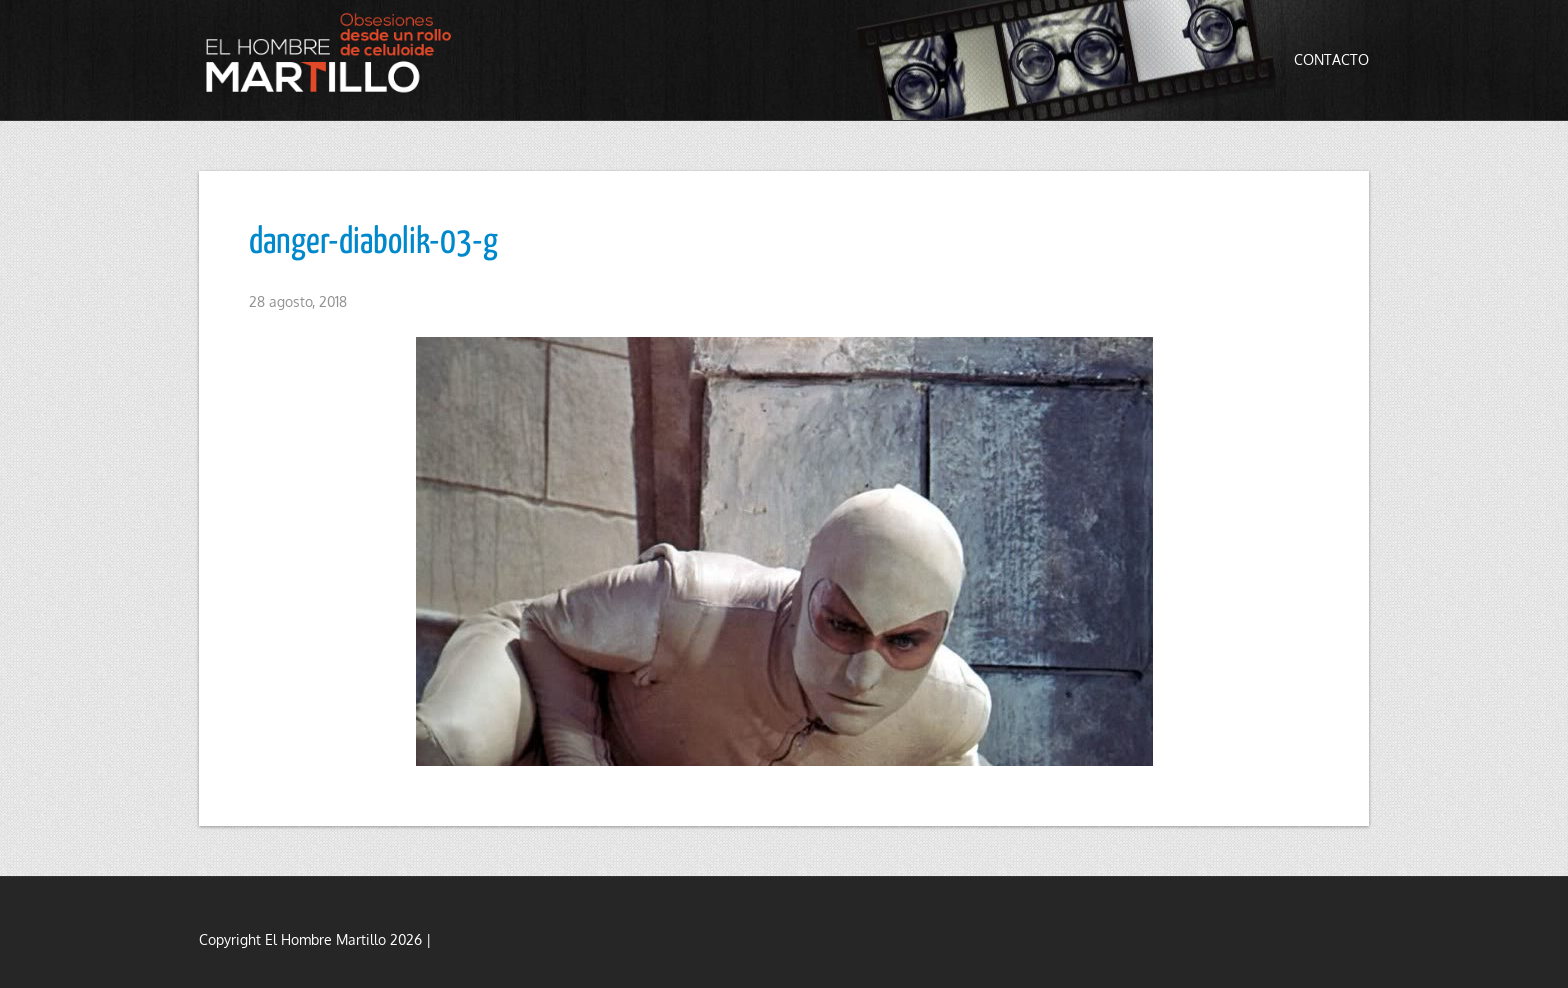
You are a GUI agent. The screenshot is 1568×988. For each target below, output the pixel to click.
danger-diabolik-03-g (373, 243)
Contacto (1331, 59)
